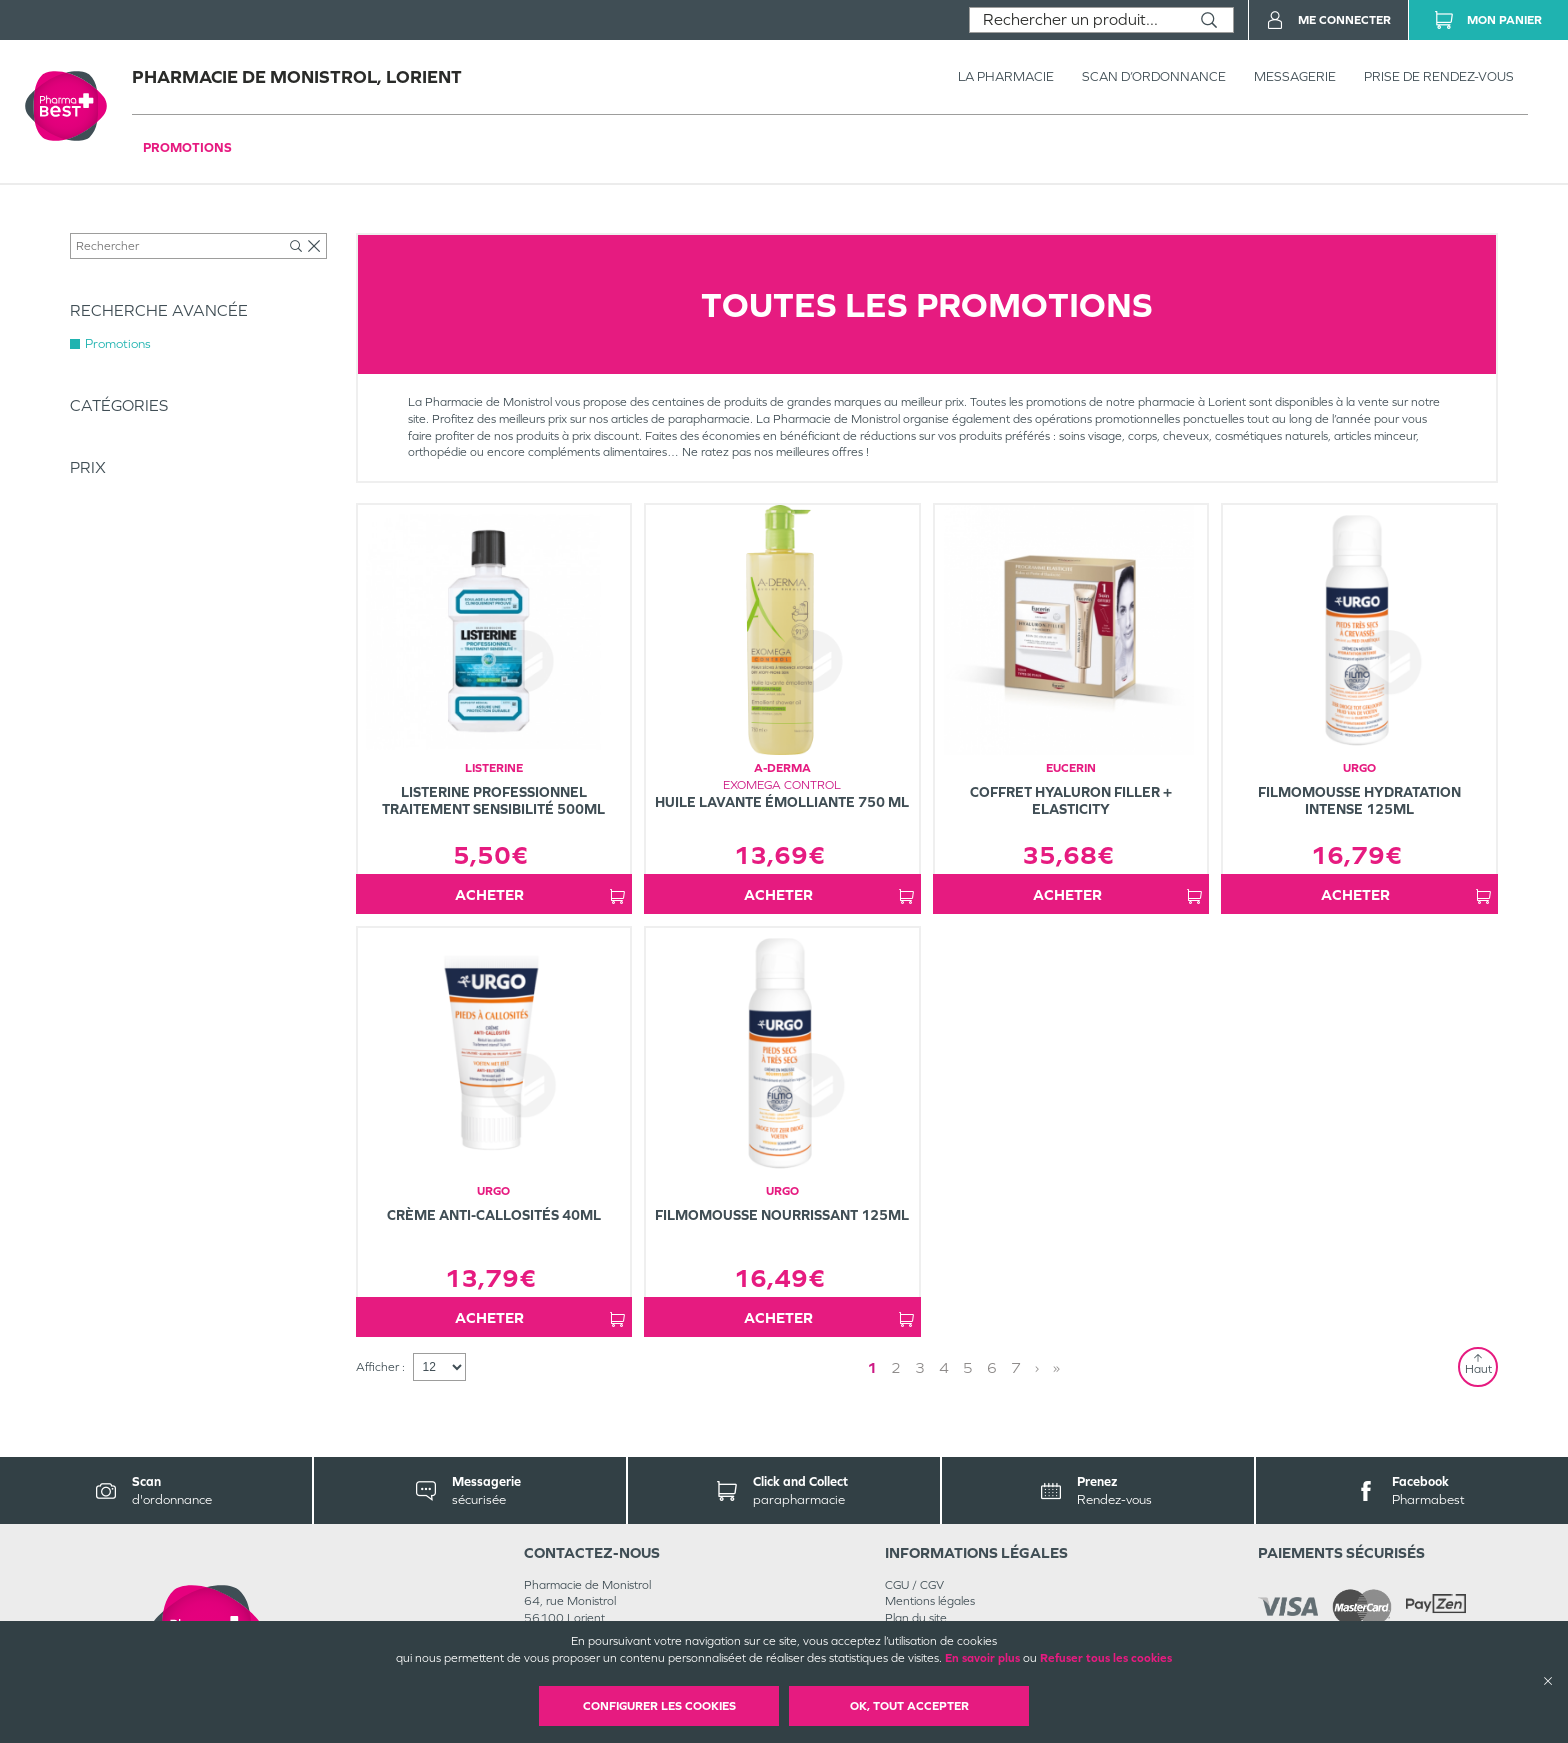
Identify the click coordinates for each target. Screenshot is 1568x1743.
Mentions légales (930, 1601)
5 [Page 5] (968, 1367)
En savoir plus (982, 1658)
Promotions (187, 147)
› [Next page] (1037, 1367)
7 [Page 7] (1016, 1367)
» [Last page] (1056, 1367)
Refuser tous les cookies (1106, 1658)
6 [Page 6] (992, 1367)
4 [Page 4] (944, 1367)
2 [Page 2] (896, 1367)
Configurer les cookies (659, 1706)
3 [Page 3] (920, 1367)
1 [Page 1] (872, 1367)
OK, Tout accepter (909, 1706)
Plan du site (916, 1618)
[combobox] (1077, 20)
